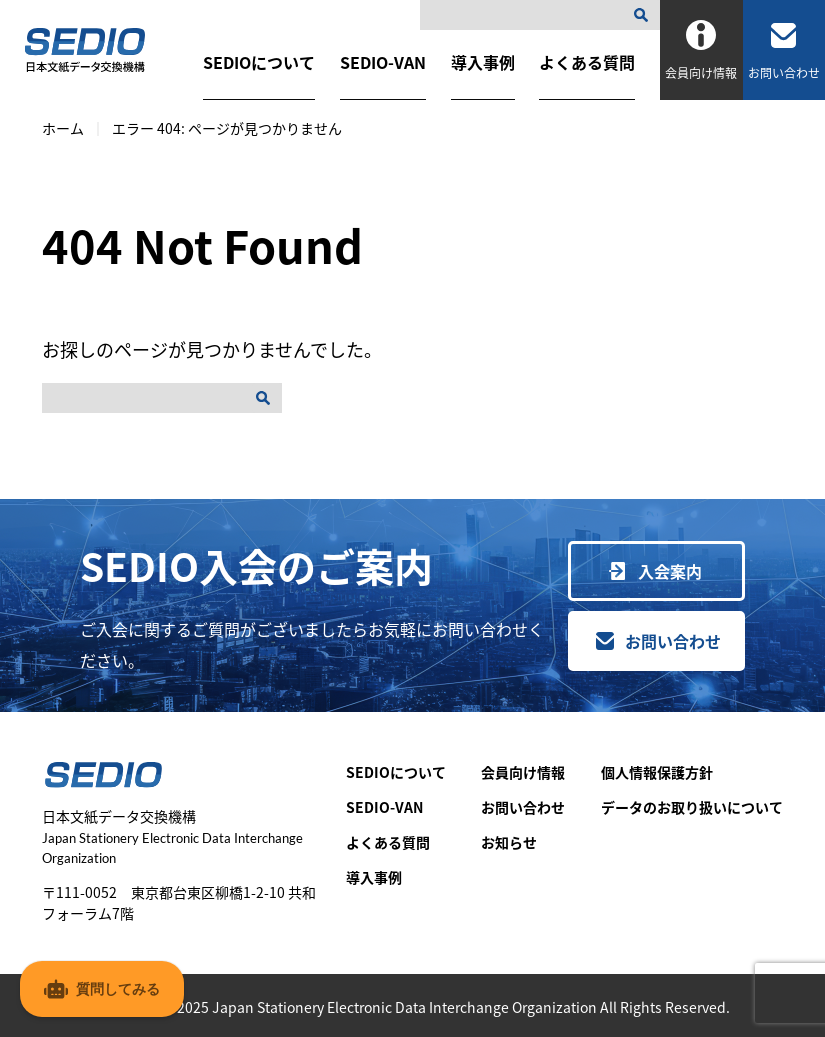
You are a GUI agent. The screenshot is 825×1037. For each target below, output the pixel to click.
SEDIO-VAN (383, 62)
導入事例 (483, 62)
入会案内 (670, 571)
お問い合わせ (673, 641)
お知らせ (509, 842)
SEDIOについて (259, 62)
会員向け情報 (523, 772)
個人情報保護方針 (657, 772)
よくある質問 (587, 62)
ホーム (63, 128)
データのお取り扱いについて (692, 807)
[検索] (645, 15)
